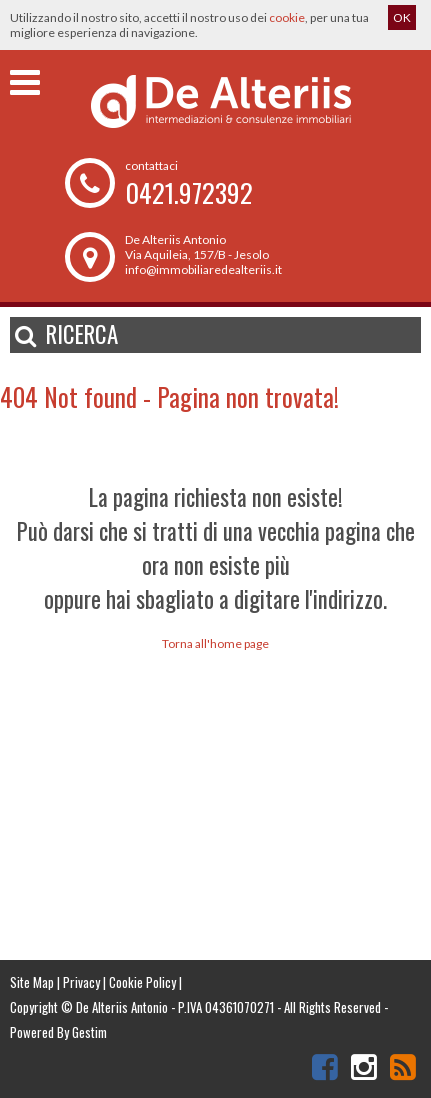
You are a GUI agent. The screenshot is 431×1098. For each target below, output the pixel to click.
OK (402, 17)
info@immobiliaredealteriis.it (203, 269)
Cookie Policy (142, 982)
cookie (287, 17)
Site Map (32, 982)
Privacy (81, 982)
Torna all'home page (215, 643)
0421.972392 (189, 192)
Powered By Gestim (58, 1032)
